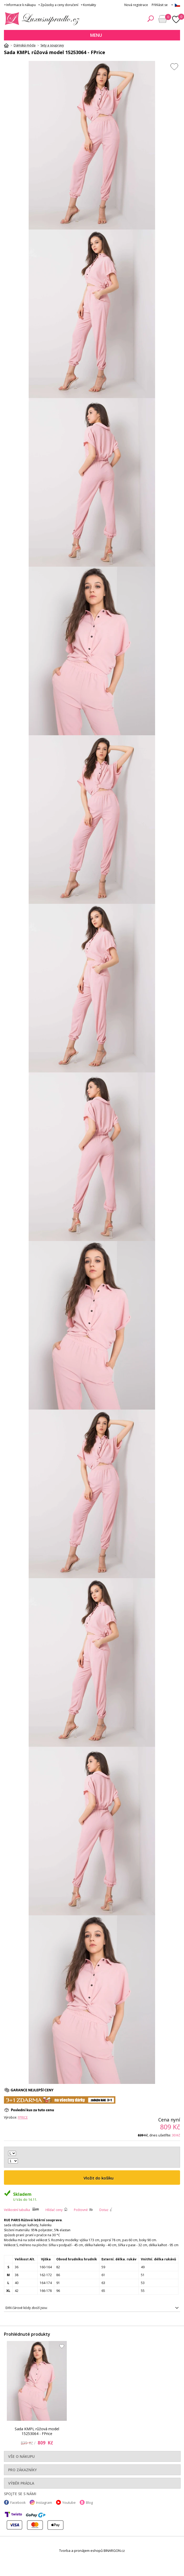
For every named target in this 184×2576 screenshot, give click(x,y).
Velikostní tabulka (17, 2210)
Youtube (69, 2502)
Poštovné (81, 2210)
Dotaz (103, 2210)
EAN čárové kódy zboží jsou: (27, 2308)
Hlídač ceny (54, 2210)
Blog (89, 2502)
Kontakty (89, 5)
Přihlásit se (160, 5)
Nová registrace (136, 5)
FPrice (23, 2117)
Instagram (44, 2502)
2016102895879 (92, 2308)
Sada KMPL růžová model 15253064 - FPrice (37, 2431)
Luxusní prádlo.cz (41, 18)
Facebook (18, 2502)
